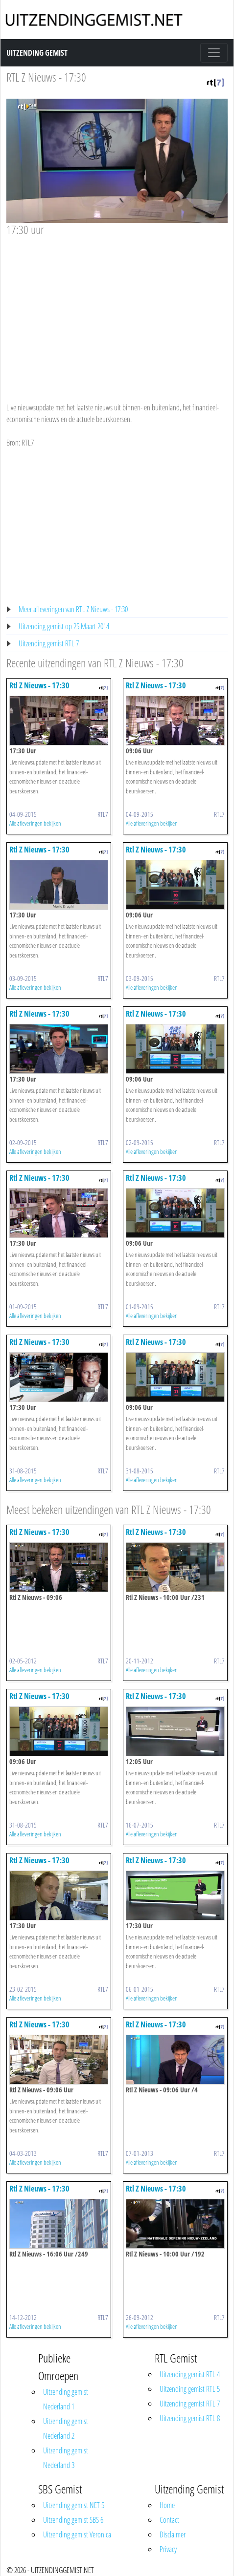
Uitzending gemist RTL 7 (49, 643)
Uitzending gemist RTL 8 (190, 2418)
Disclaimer (173, 2534)
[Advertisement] (117, 309)
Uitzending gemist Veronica (77, 2534)
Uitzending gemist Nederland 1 (65, 2399)
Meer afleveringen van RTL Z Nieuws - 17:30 (73, 609)
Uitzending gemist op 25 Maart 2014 (64, 626)
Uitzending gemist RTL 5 (190, 2389)
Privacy (168, 2549)
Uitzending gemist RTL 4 (190, 2374)
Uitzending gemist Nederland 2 (65, 2428)
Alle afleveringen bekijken (35, 823)
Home (167, 2505)
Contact (169, 2519)
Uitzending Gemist (37, 52)
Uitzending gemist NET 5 (73, 2505)
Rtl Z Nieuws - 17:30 (39, 685)
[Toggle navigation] (214, 53)
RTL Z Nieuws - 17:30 (46, 77)
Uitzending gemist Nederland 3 (65, 2457)
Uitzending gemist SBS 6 (73, 2519)
